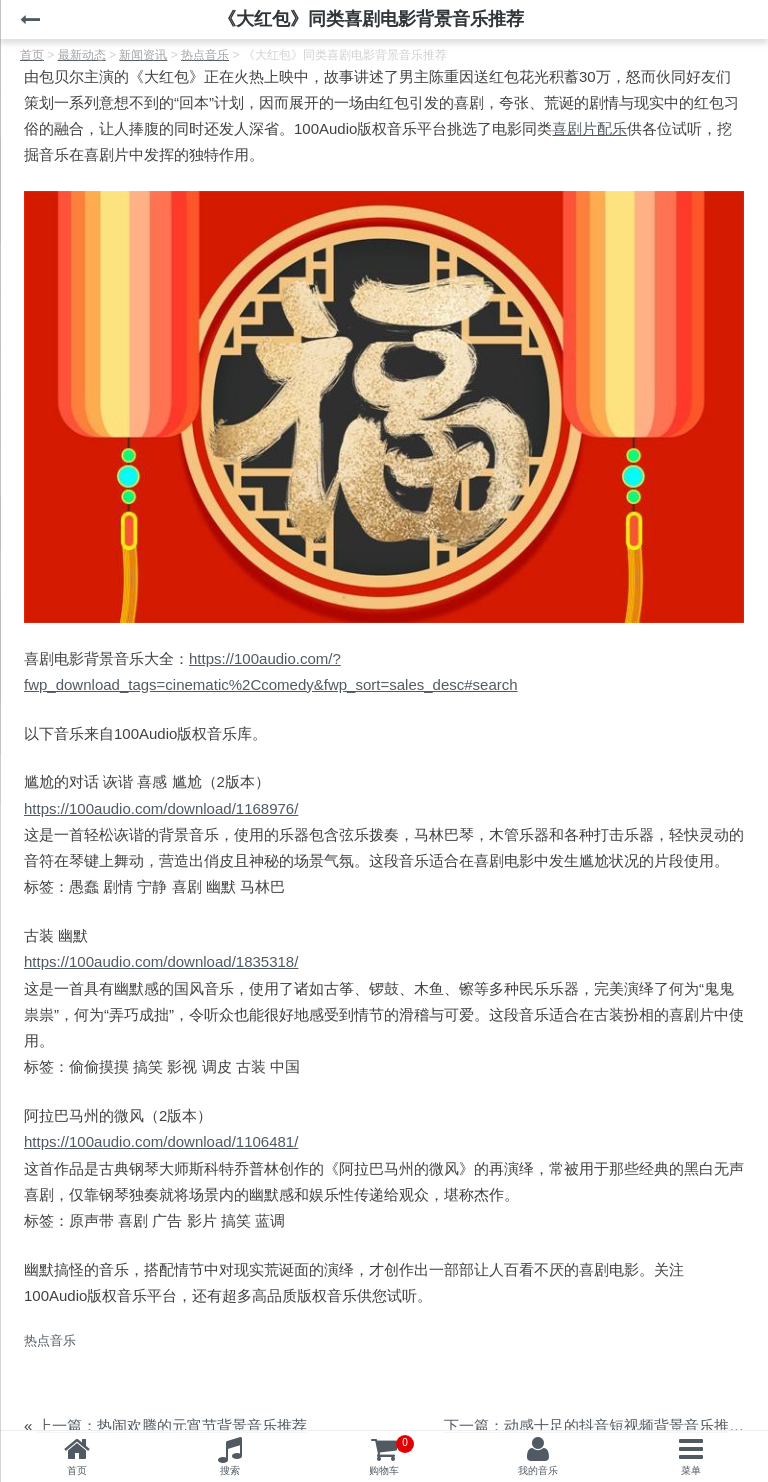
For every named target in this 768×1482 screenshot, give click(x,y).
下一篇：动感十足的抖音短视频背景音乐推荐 (594, 1425)
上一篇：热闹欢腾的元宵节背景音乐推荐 (172, 1425)
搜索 (230, 1470)
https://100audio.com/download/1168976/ (161, 808)
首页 (77, 1470)
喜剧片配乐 (589, 128)
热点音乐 (50, 1340)
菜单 (691, 1470)
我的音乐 (538, 1470)
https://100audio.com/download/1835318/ (161, 961)
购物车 (391, 1455)
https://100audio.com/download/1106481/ (161, 1141)
